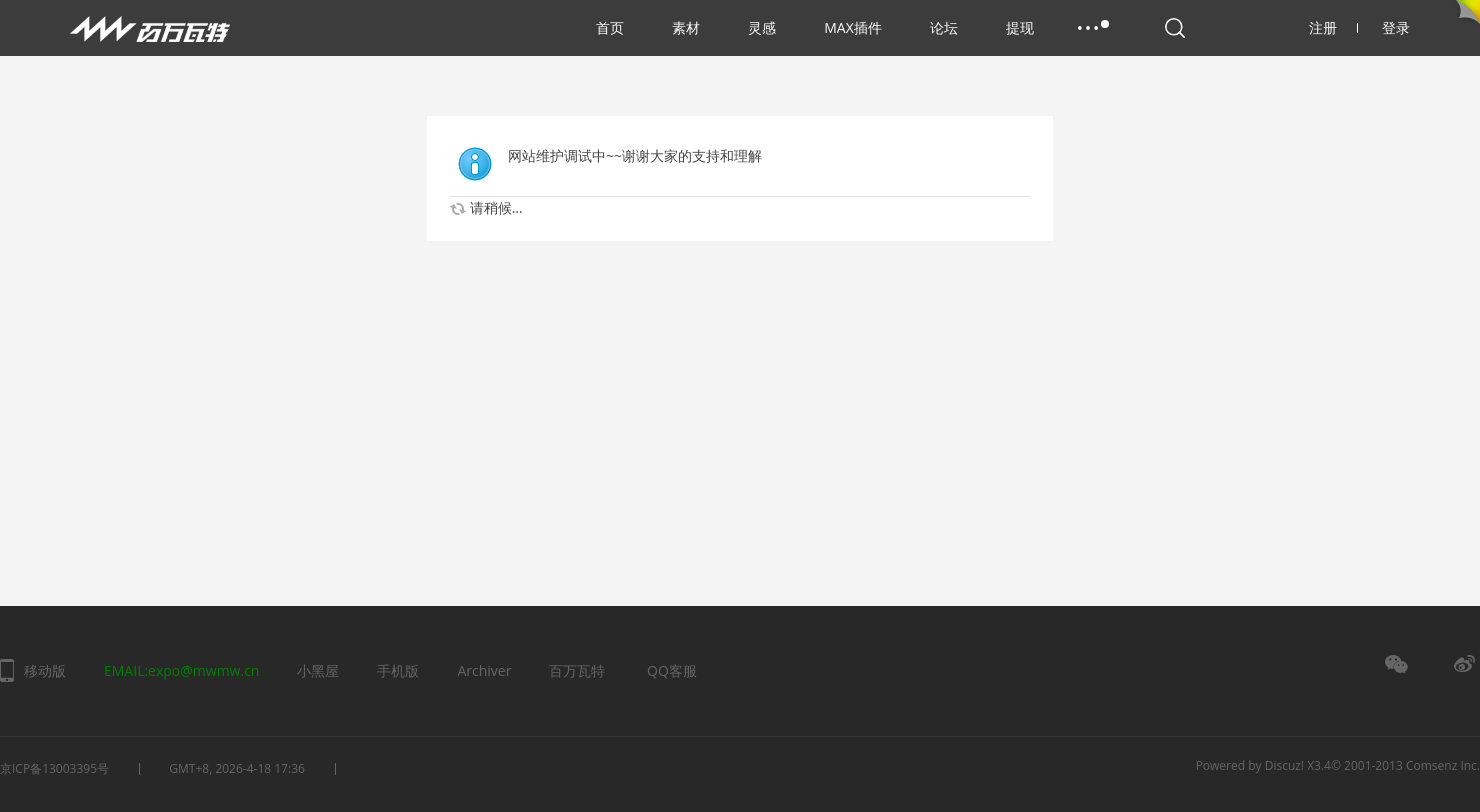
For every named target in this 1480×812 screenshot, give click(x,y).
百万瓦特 (577, 670)
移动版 (45, 670)
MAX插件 (853, 27)
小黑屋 (318, 670)
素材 (686, 27)
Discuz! (1284, 765)
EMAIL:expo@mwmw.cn (181, 670)
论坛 (944, 27)
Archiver (484, 670)
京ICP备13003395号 (54, 768)
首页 (610, 27)
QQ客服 (672, 670)
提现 (1020, 27)
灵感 (762, 27)
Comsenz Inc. (1443, 765)
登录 (1396, 27)
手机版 (398, 670)
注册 (1333, 27)
